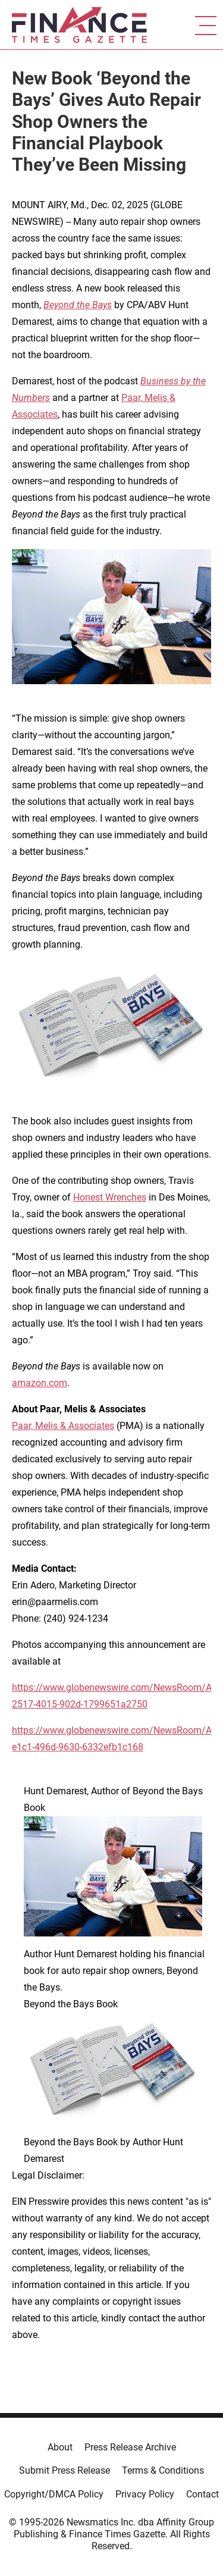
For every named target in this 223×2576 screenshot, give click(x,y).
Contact (202, 2494)
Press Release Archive (130, 2447)
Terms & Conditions (163, 2470)
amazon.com (39, 1383)
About (60, 2447)
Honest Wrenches (109, 1197)
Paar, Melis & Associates (63, 1425)
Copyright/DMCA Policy (53, 2494)
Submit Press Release (64, 2470)
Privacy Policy (144, 2494)
